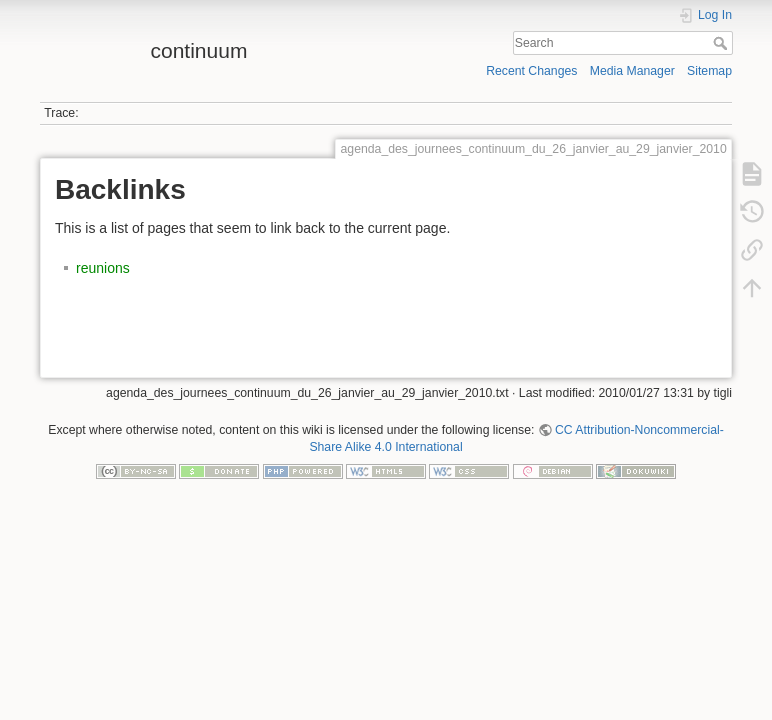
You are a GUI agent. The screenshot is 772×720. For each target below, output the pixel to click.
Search (722, 43)
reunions (103, 268)
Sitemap (709, 71)
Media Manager (632, 71)
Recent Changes (531, 71)
